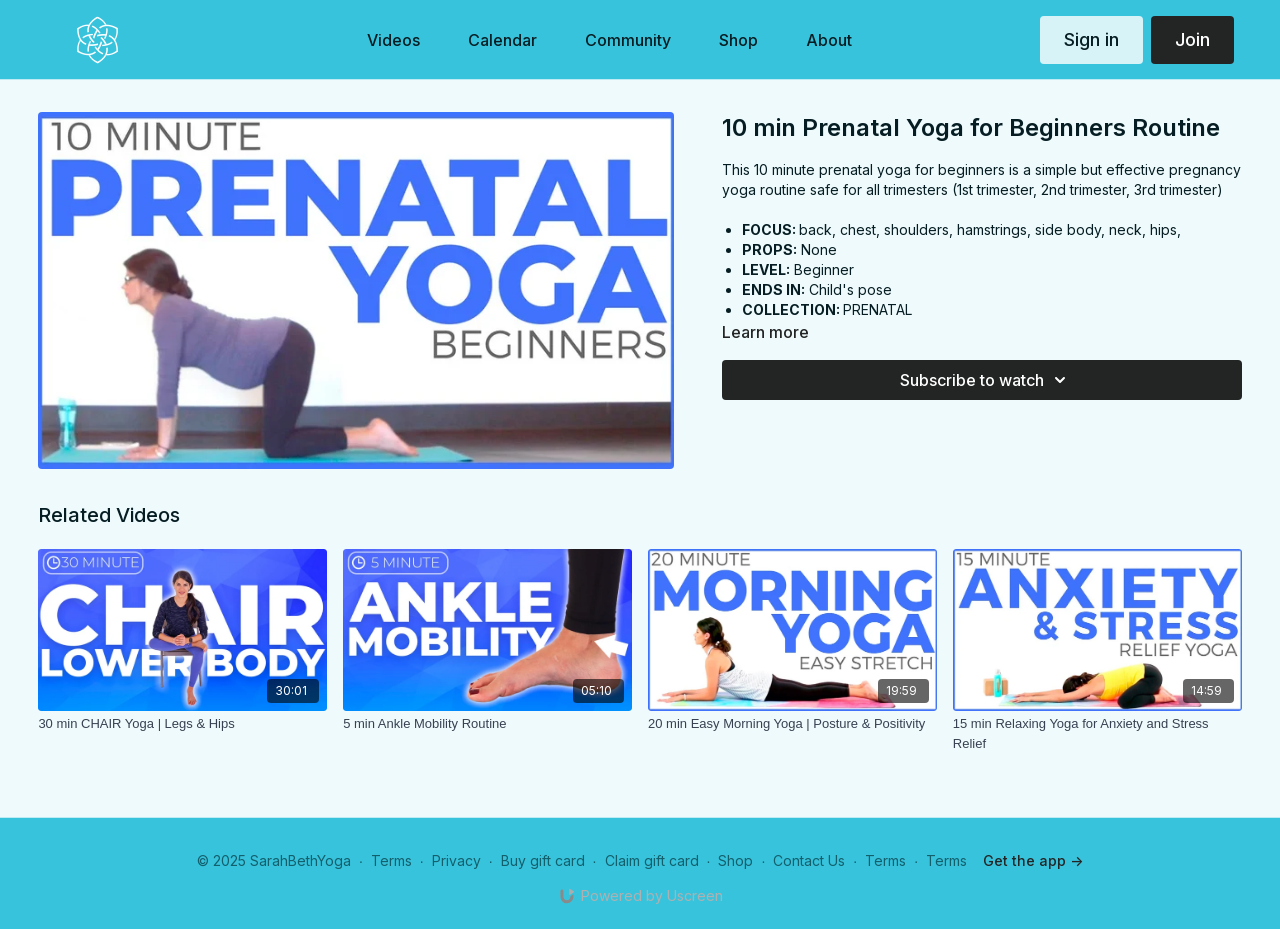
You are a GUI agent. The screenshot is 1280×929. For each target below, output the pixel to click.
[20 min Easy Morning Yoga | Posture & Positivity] (792, 724)
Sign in (1091, 39)
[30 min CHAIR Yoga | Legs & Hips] (182, 724)
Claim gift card (652, 860)
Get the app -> (1033, 860)
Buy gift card (543, 860)
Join (1192, 39)
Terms (391, 860)
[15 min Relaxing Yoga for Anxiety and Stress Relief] (1097, 733)
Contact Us (809, 860)
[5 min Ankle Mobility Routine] (487, 724)
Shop (735, 860)
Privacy (456, 860)
